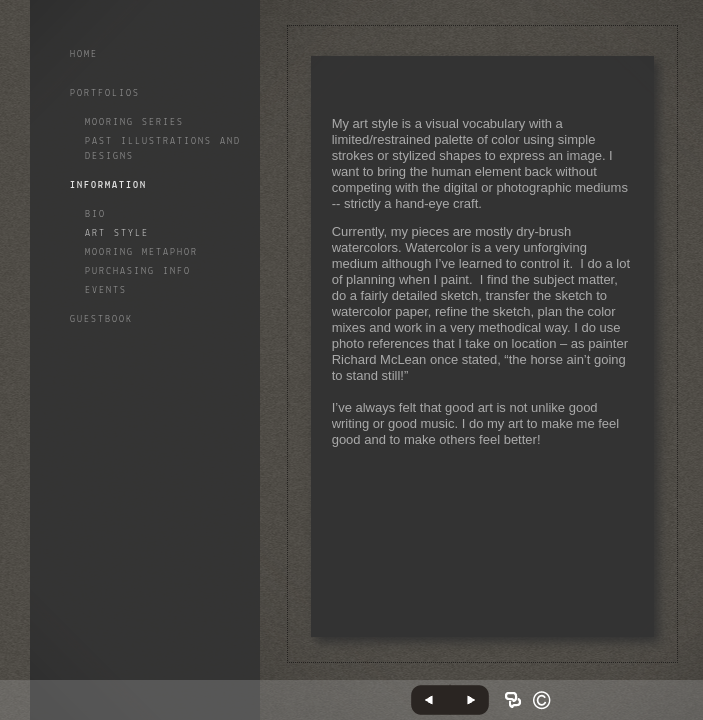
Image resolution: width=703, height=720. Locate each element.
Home (84, 54)
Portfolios (105, 93)
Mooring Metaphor (141, 252)
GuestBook (101, 319)
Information (108, 185)
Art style (117, 233)
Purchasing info (138, 271)
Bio (95, 214)
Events (106, 290)
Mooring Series (134, 122)
